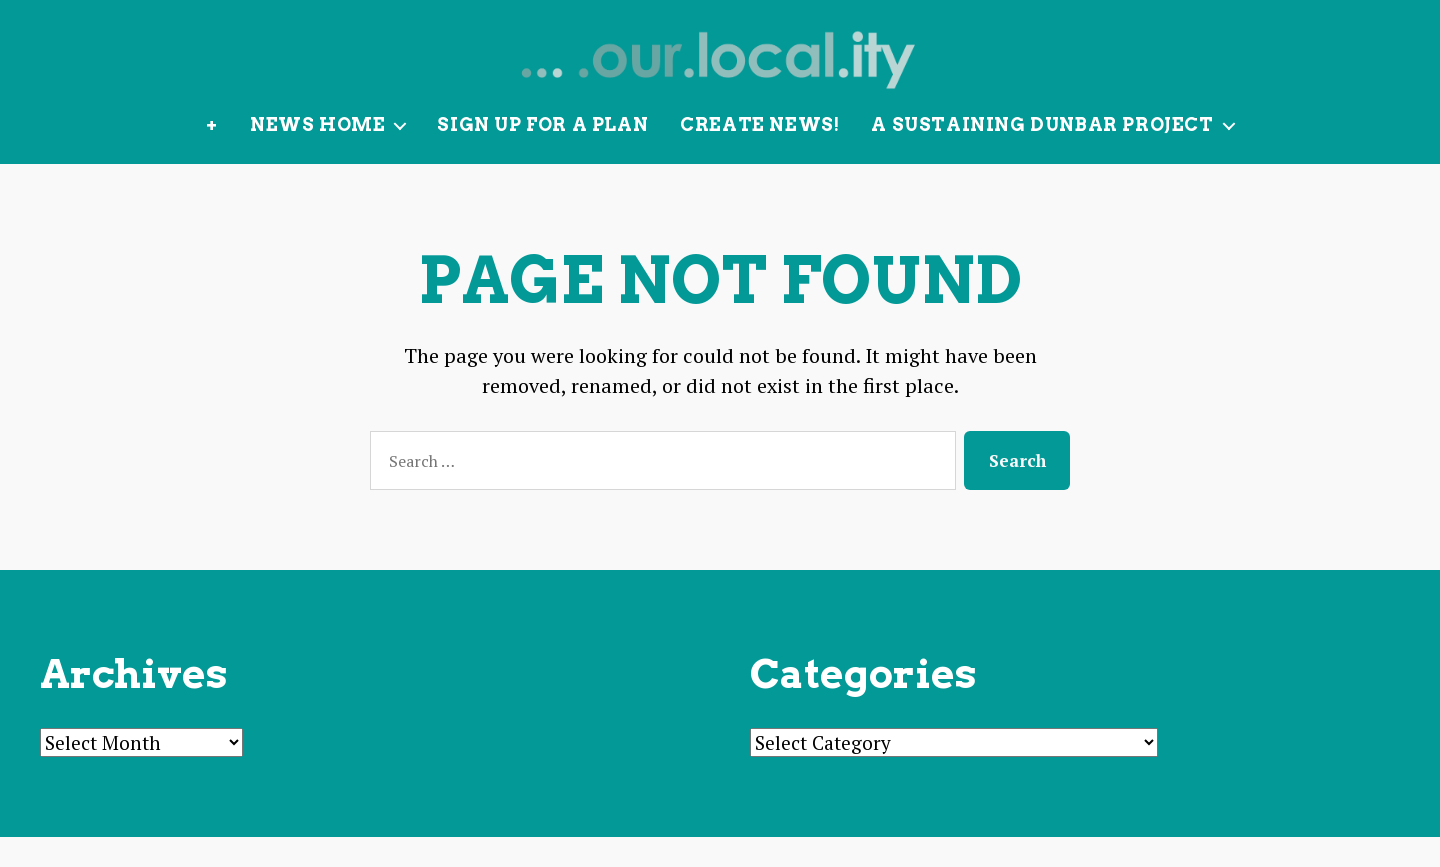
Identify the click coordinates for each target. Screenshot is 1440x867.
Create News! (759, 154)
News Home (317, 154)
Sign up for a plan (542, 154)
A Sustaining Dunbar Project (1042, 154)
